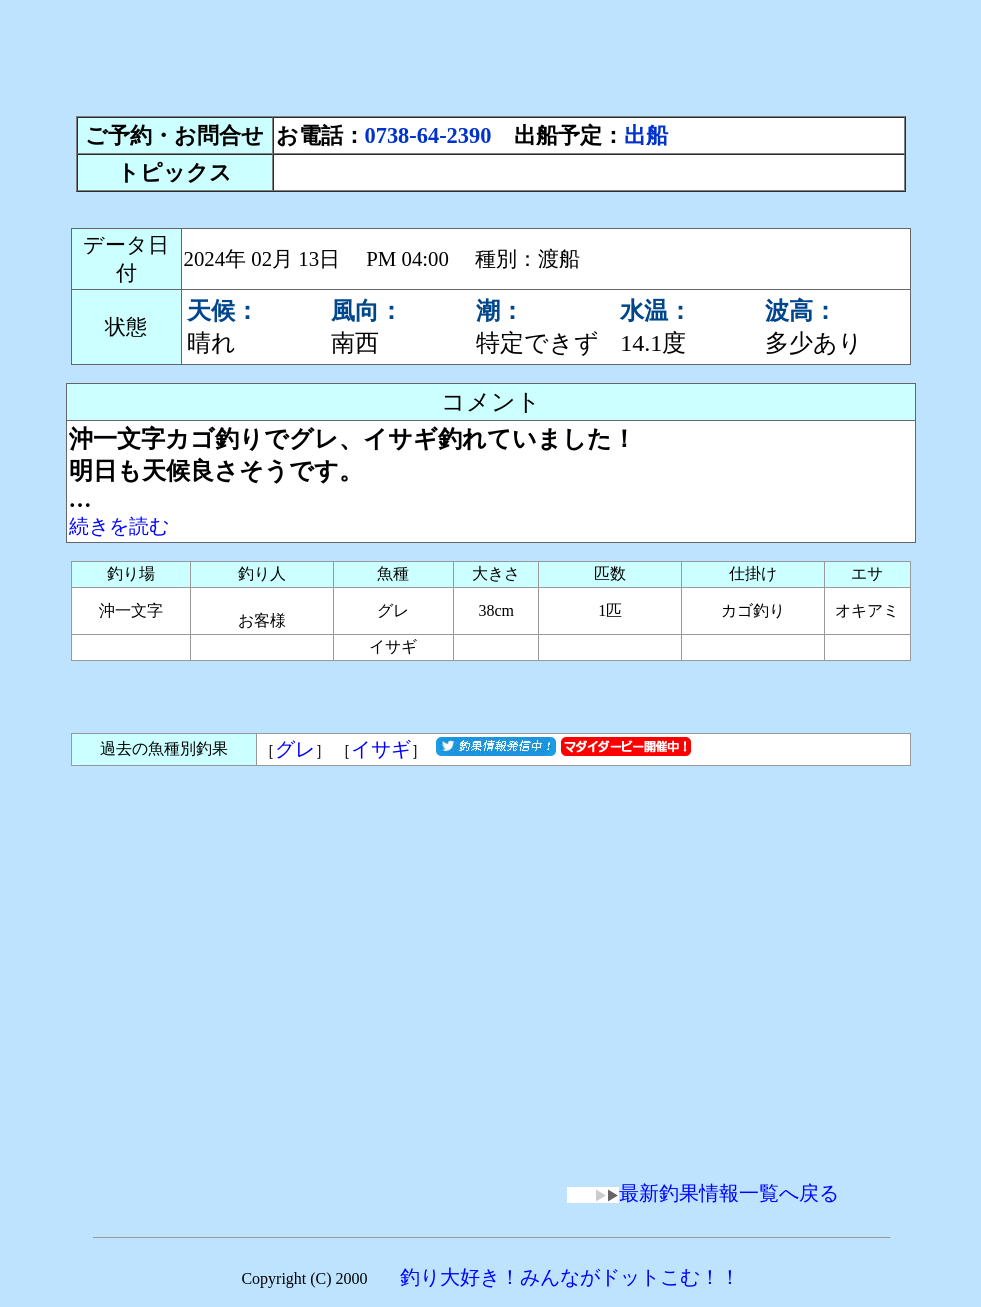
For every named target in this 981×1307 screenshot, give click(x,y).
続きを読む (119, 526)
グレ (295, 749)
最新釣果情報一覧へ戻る (703, 1193)
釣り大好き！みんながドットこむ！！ (570, 1277)
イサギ (381, 749)
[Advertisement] (491, 53)
